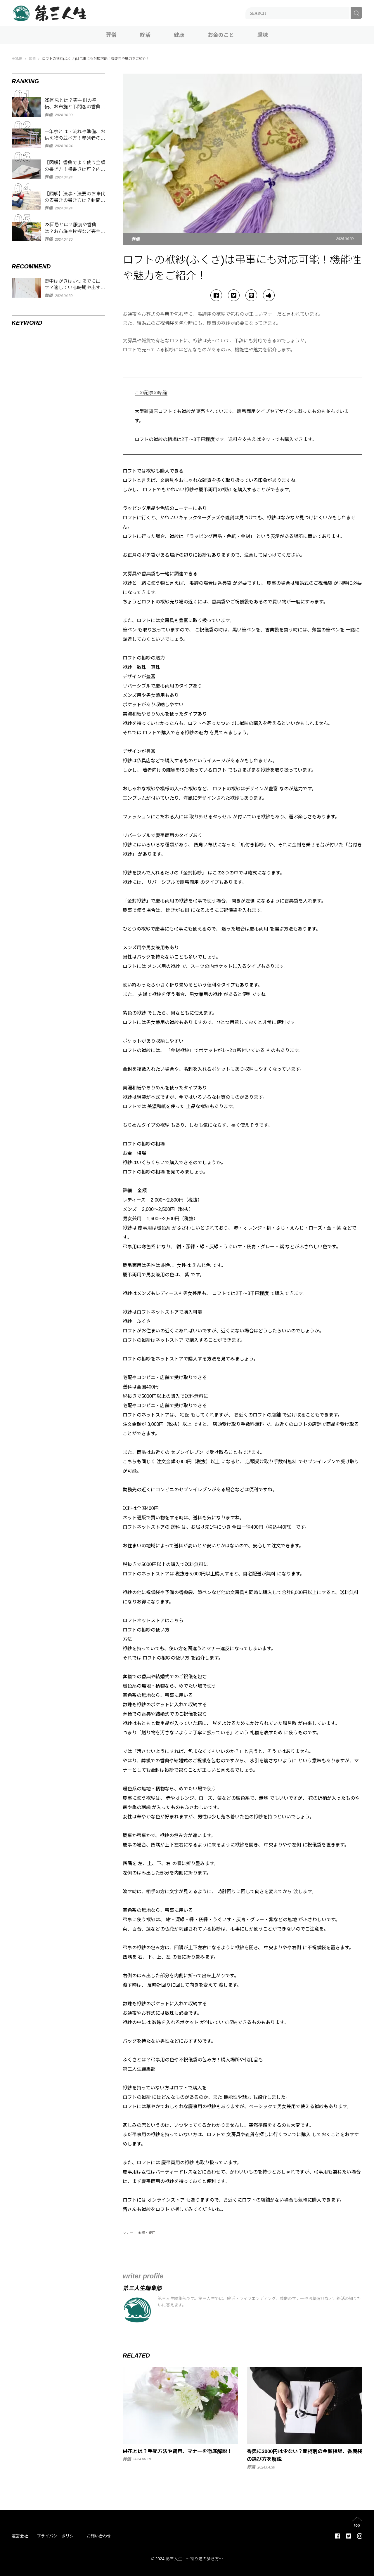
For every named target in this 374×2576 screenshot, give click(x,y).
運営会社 (20, 2536)
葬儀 (111, 35)
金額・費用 (146, 2233)
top (357, 2525)
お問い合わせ (98, 2536)
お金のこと (221, 35)
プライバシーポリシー (57, 2536)
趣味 (262, 35)
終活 (145, 35)
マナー (128, 2233)
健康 (179, 35)
